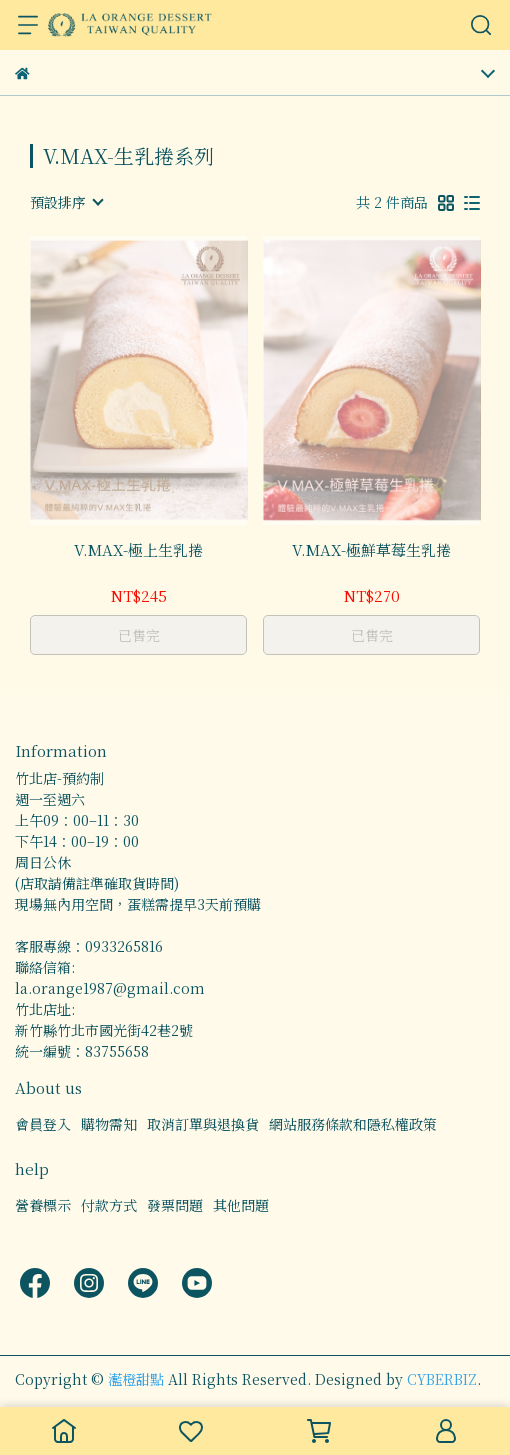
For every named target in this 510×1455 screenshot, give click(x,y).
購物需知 (109, 1124)
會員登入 (43, 1124)
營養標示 (43, 1205)
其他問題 (241, 1205)
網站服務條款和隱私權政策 (353, 1124)
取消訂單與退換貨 (203, 1124)
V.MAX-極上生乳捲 (138, 550)
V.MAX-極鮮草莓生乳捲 (371, 550)
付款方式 (109, 1205)
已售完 (139, 635)
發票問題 (175, 1205)
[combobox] (66, 202)
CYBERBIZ (442, 1379)
